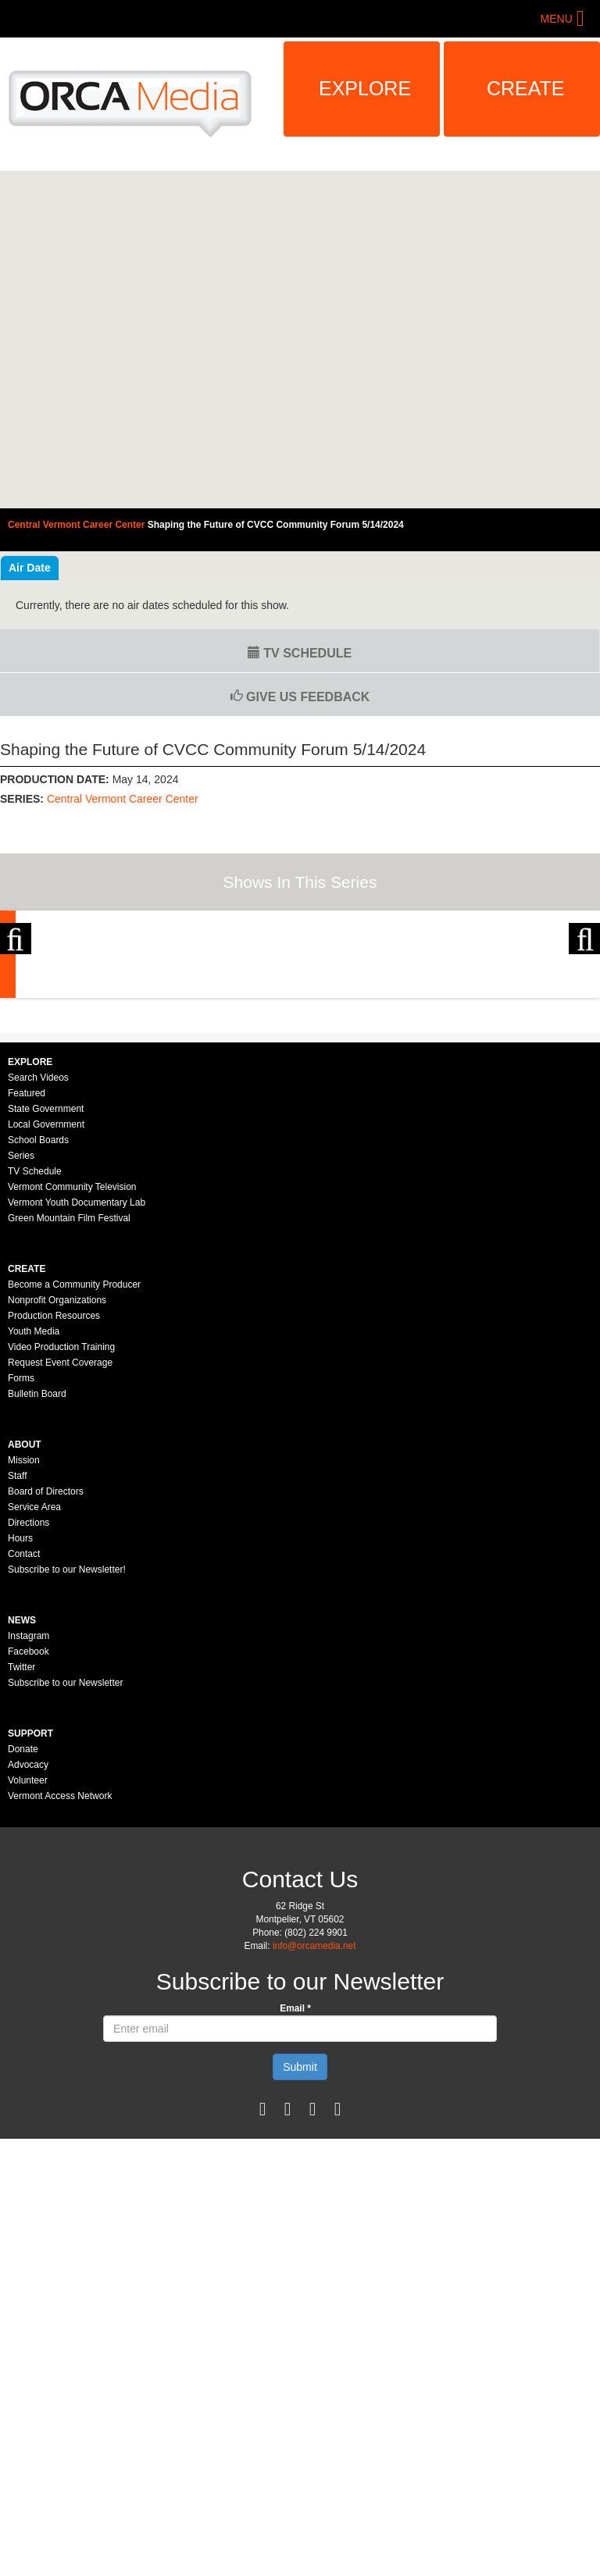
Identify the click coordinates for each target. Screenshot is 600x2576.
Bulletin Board (37, 1562)
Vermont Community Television (72, 1355)
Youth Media (33, 1500)
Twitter (21, 1835)
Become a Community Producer (74, 1453)
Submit (300, 2235)
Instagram (28, 1804)
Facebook (28, 1820)
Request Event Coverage (60, 1531)
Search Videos (38, 1246)
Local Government (46, 1293)
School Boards (38, 1308)
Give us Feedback (300, 697)
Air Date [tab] (30, 567)
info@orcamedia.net (314, 2114)
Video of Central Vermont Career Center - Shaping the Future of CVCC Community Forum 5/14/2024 (300, 339)
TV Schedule (300, 653)
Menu (557, 18)
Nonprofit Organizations (57, 1468)
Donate (23, 1917)
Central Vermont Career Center (122, 799)
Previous (15, 992)
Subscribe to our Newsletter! (67, 1738)
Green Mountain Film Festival (69, 1386)
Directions (28, 1691)
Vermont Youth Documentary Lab (76, 1371)
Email (295, 2177)
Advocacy (28, 1933)
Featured (26, 1261)
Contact (24, 1722)
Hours (20, 1706)
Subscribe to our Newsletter (65, 1851)
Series (21, 1324)
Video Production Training (61, 1515)
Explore (365, 88)
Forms (21, 1546)
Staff (17, 1644)
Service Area (34, 1675)
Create (526, 88)
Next (584, 992)
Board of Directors (46, 1660)
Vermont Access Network (60, 1964)
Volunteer (28, 1949)
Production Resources (54, 1484)
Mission (24, 1628)
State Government (46, 1277)
